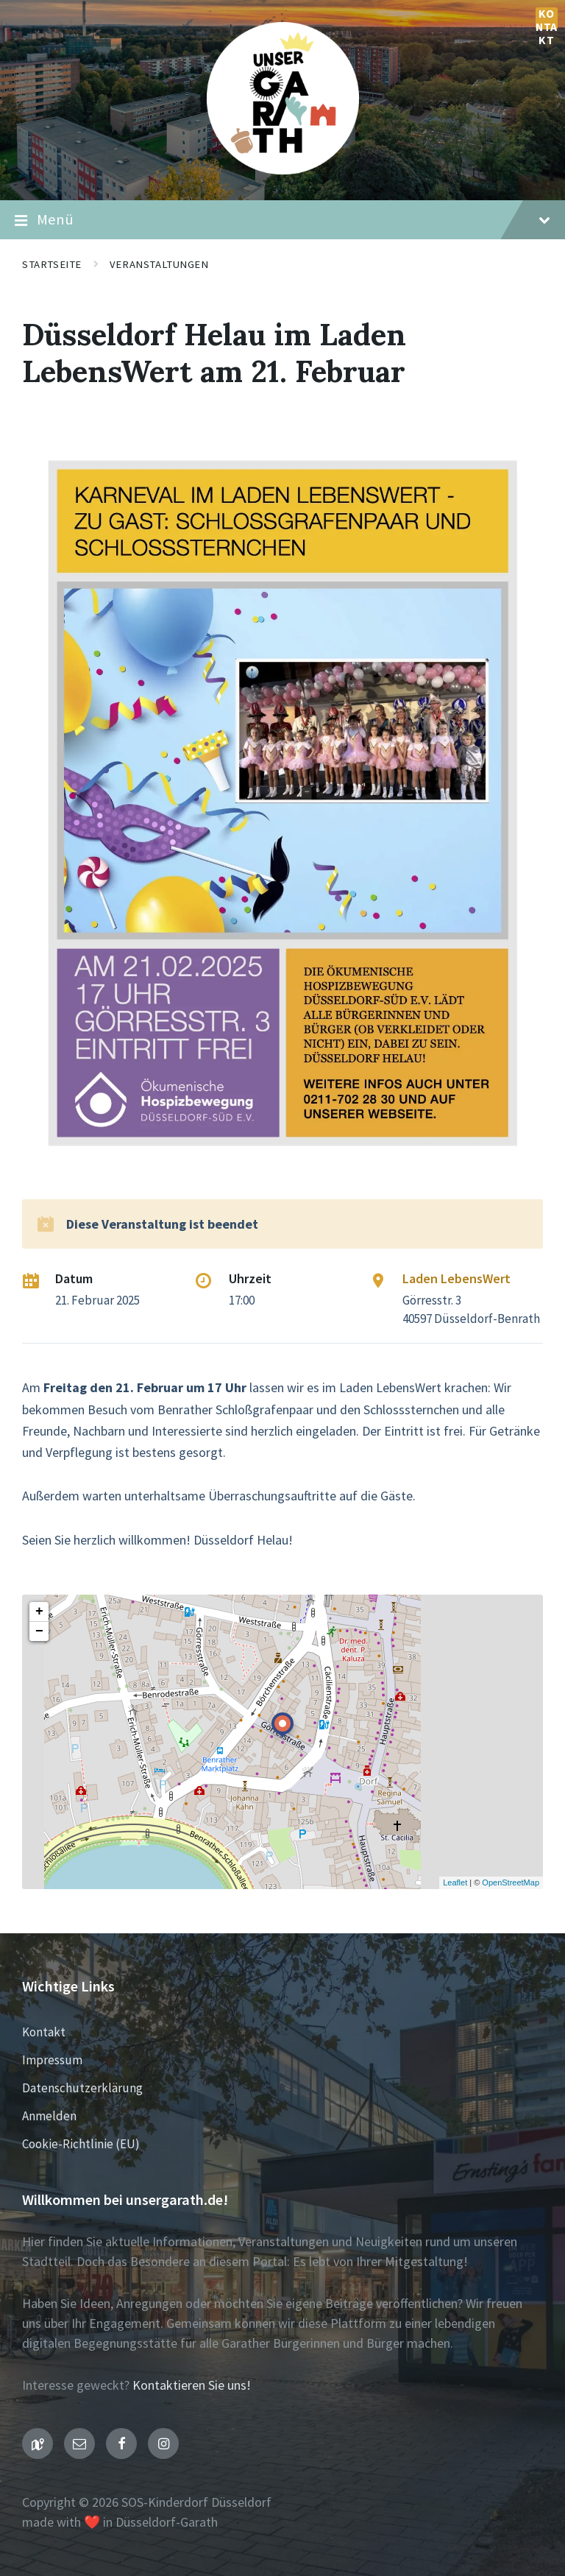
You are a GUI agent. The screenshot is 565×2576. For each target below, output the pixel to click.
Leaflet (455, 1882)
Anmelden (49, 2116)
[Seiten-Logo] (283, 169)
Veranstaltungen (159, 264)
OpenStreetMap (510, 1882)
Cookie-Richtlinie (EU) (81, 2144)
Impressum (52, 2060)
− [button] (39, 1631)
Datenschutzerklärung (82, 2088)
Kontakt (547, 18)
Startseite (52, 264)
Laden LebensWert (456, 1278)
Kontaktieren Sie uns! (191, 2384)
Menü (282, 220)
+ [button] (39, 1611)
